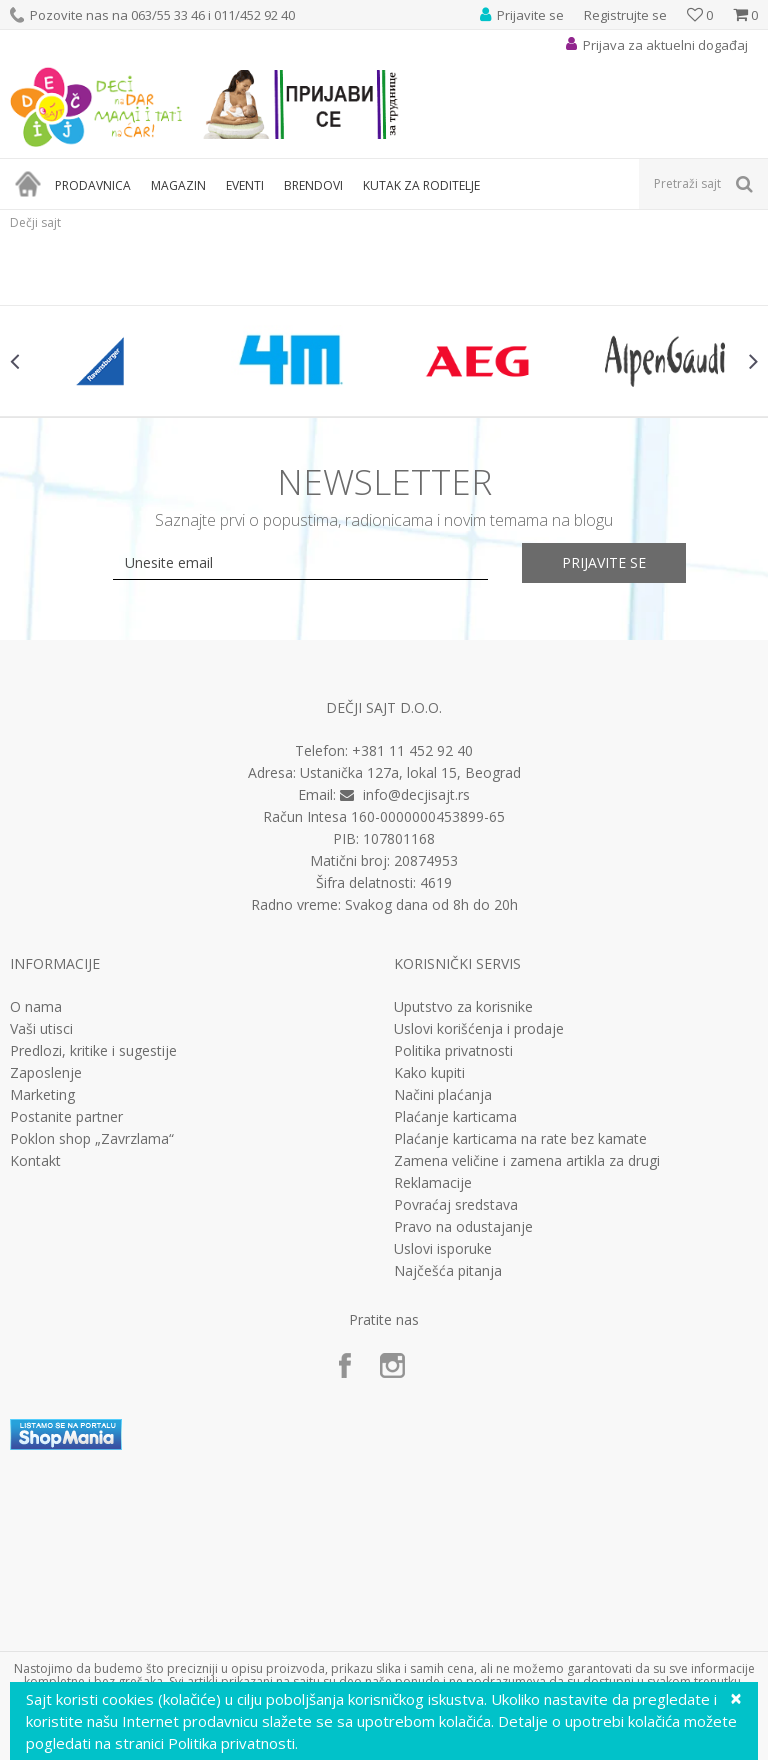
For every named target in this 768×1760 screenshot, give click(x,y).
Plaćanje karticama (455, 1117)
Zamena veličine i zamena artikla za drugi (527, 1161)
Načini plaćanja (443, 1095)
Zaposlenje (46, 1073)
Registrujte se (625, 15)
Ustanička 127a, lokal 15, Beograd (410, 772)
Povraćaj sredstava (456, 1205)
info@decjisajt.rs (416, 794)
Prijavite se (604, 562)
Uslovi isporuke (443, 1249)
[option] (103, 361)
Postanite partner (66, 1117)
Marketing (42, 1095)
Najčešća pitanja (448, 1271)
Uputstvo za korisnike (463, 1007)
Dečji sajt (35, 222)
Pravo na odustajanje (463, 1227)
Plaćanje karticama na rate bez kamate (520, 1139)
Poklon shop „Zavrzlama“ (92, 1139)
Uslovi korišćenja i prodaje (479, 1029)
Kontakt (35, 1161)
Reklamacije (433, 1183)
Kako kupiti (429, 1073)
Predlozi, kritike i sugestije (93, 1051)
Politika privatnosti (453, 1051)
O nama (36, 1007)
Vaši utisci (41, 1029)
